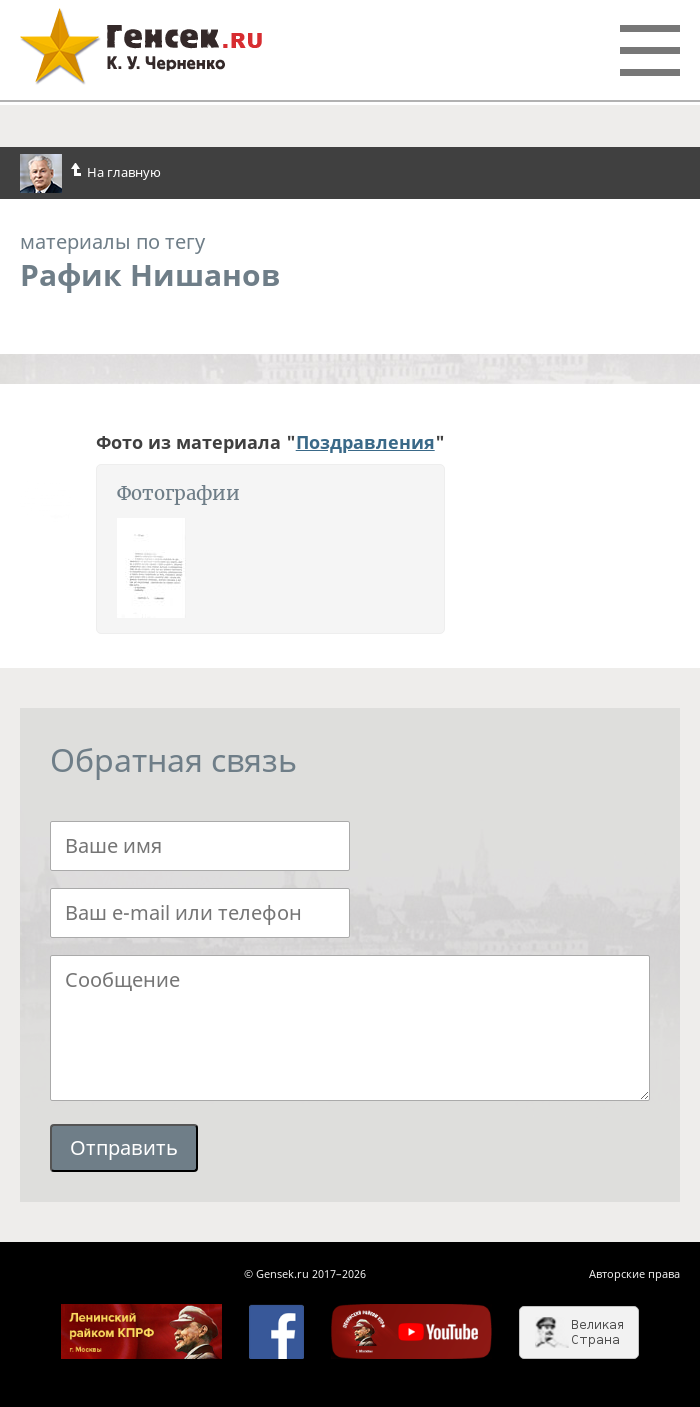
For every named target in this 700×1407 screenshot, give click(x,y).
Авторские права (634, 1273)
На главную (90, 173)
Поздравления (365, 442)
